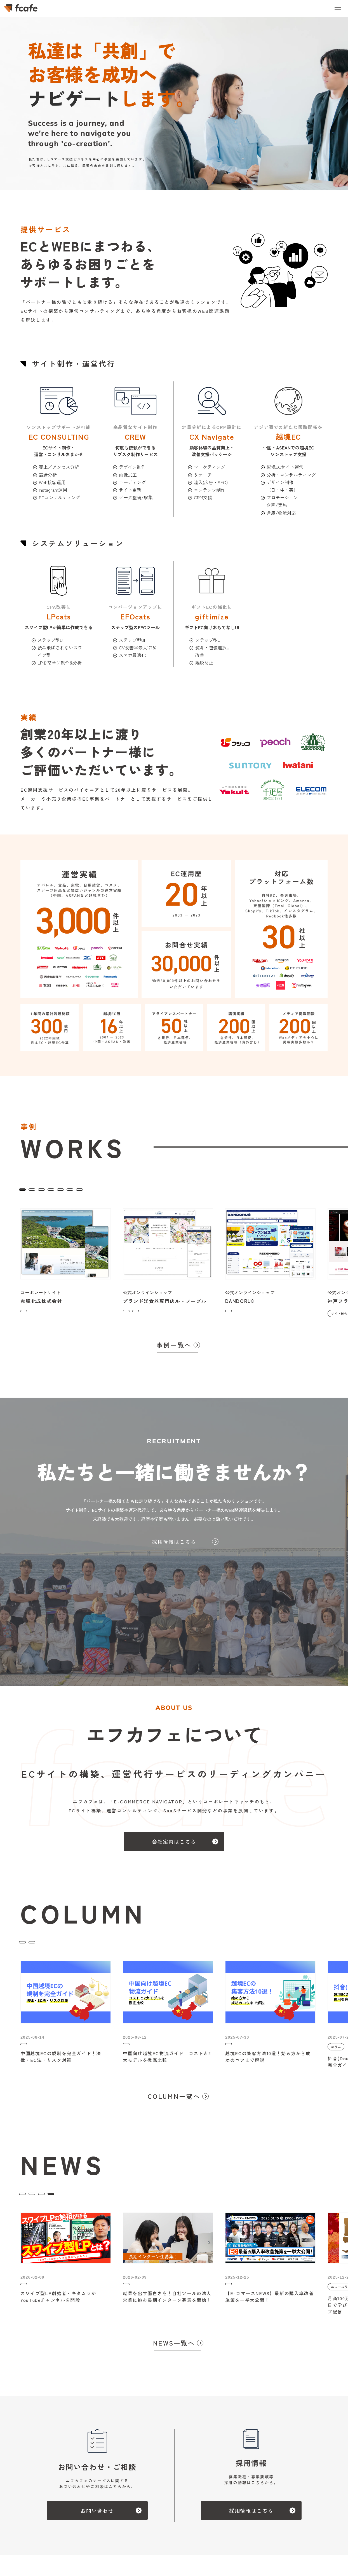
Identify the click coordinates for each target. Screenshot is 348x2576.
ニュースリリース (41, 2200)
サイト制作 (54, 1189)
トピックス (133, 2200)
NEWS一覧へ (174, 2352)
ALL (27, 1189)
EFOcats (156, 1189)
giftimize (210, 1189)
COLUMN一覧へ (174, 2102)
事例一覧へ (174, 1348)
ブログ (54, 1945)
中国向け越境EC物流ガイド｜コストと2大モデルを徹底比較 (167, 2068)
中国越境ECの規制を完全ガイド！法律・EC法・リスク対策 (60, 2068)
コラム (30, 1945)
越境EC (183, 1189)
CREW (129, 1189)
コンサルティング (94, 1189)
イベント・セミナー (90, 2200)
